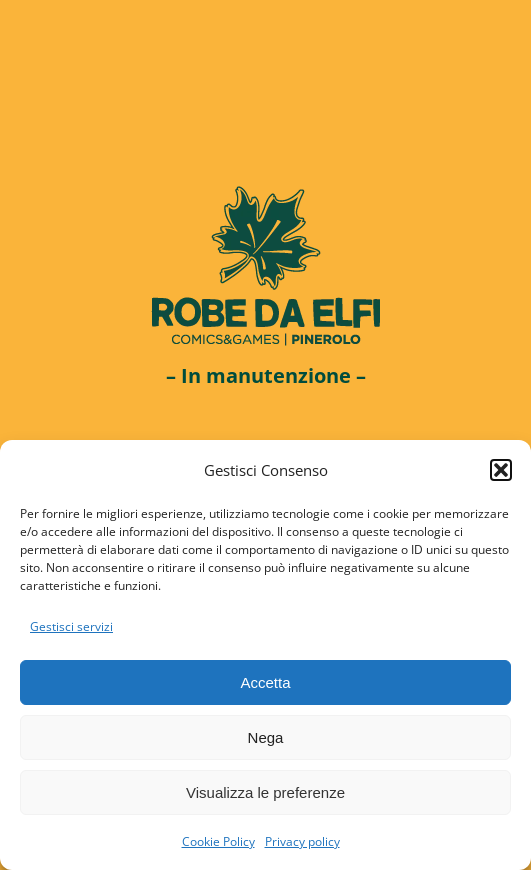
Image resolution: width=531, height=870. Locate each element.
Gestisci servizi (71, 626)
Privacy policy (302, 841)
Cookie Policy (218, 841)
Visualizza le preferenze (265, 792)
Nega (266, 737)
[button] (501, 470)
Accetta (265, 682)
